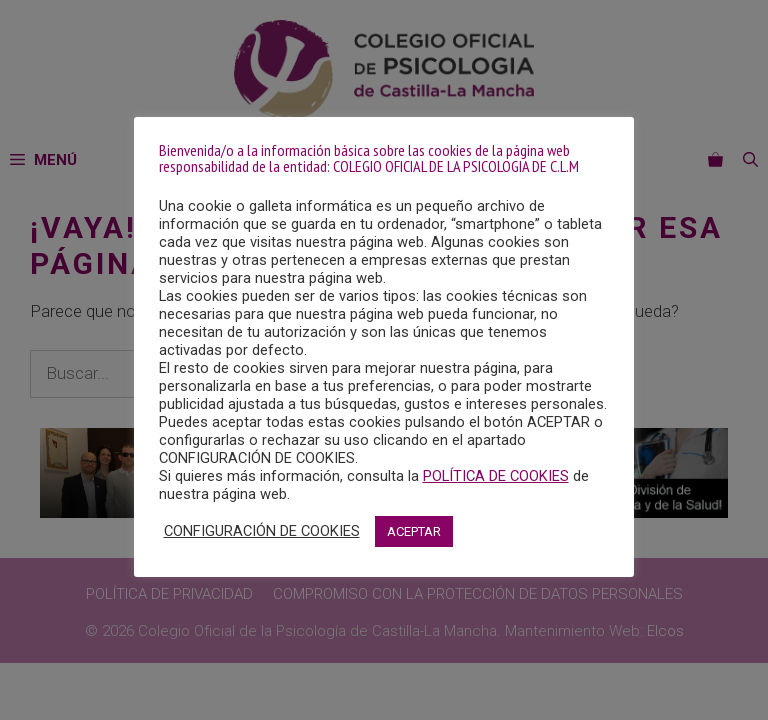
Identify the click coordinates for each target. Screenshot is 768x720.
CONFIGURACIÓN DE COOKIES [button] (262, 532)
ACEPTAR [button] (414, 531)
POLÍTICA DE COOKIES (496, 476)
